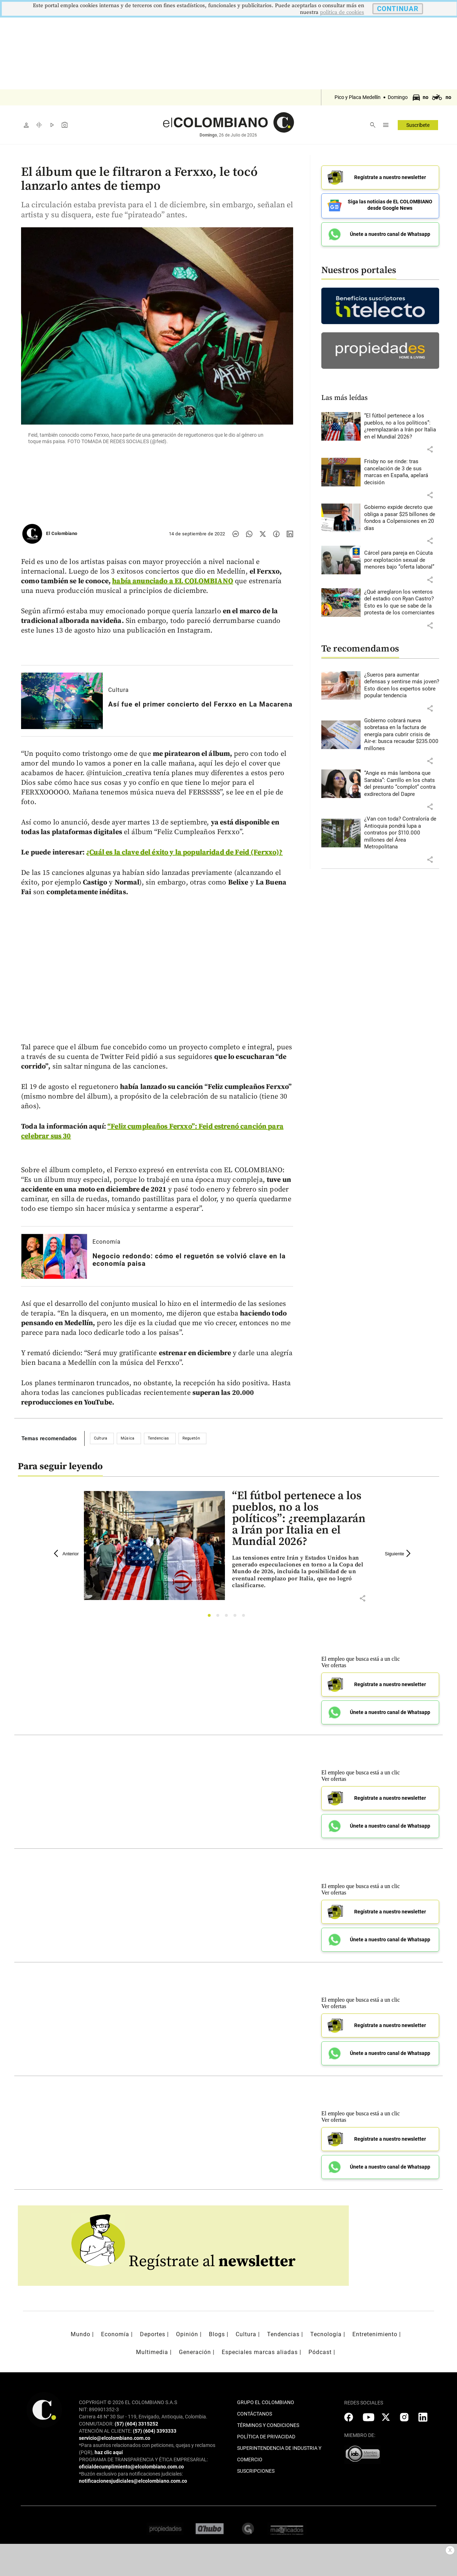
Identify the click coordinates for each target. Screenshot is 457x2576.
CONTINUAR (397, 9)
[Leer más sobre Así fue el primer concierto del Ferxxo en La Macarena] (61, 701)
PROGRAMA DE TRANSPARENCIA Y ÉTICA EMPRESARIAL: (143, 2459)
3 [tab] (228, 1617)
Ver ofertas (333, 1665)
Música (128, 1438)
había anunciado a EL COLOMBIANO (172, 581)
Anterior (66, 1553)
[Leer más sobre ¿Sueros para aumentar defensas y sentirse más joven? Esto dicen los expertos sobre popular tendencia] (401, 683)
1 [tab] (211, 1617)
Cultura (118, 690)
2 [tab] (220, 1617)
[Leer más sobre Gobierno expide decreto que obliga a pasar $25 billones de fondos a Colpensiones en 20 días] (401, 515)
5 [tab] (245, 1617)
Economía (106, 1241)
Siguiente (399, 1553)
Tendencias (158, 1438)
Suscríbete (418, 125)
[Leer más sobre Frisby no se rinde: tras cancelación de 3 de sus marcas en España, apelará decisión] (401, 470)
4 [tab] (237, 1617)
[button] (429, 446)
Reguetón (191, 1438)
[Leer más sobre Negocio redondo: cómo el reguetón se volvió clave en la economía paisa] (54, 1256)
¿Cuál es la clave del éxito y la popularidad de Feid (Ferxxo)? (184, 852)
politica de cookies (342, 12)
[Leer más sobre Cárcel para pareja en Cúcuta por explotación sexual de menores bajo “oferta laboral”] (401, 557)
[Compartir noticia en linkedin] (290, 534)
